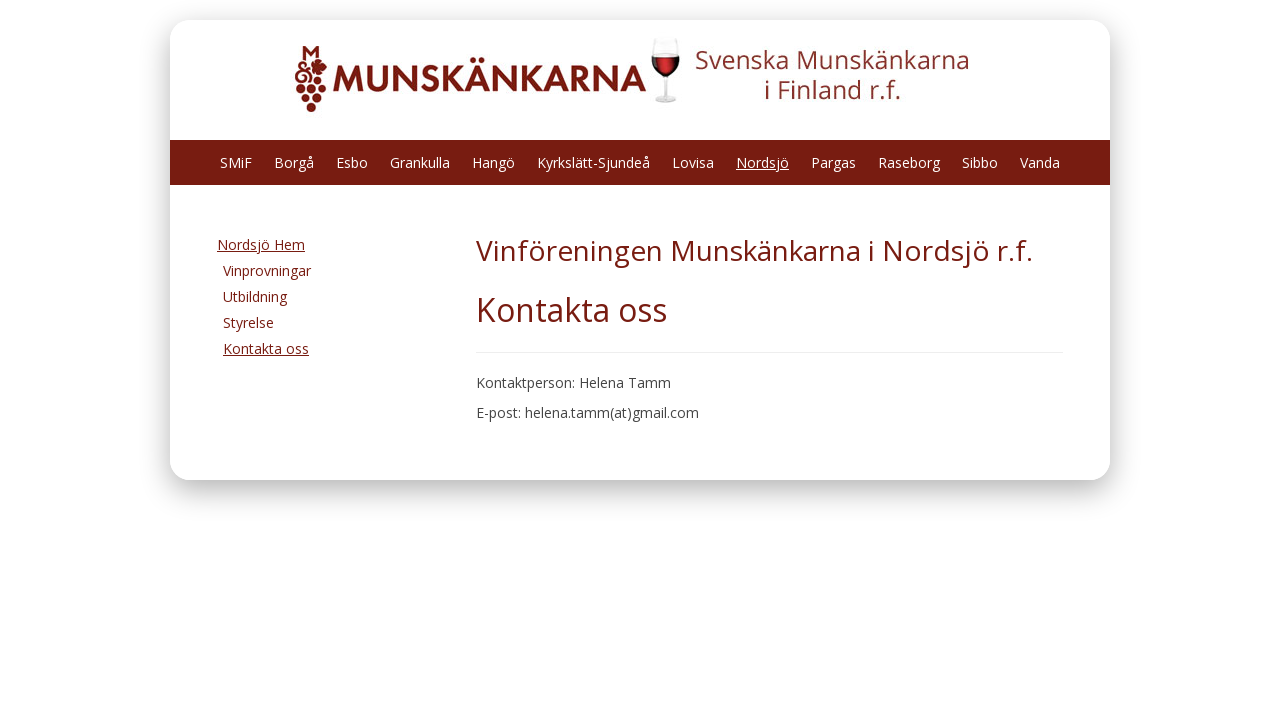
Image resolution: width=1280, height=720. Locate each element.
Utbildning (255, 296)
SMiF (236, 162)
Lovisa (693, 162)
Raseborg (909, 162)
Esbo (352, 162)
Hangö (493, 162)
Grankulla (420, 162)
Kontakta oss (266, 348)
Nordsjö (762, 162)
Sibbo (980, 162)
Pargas (833, 162)
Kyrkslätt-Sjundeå (593, 162)
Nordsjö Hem (261, 244)
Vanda (1040, 162)
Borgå (294, 162)
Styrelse (248, 322)
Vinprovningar (267, 270)
